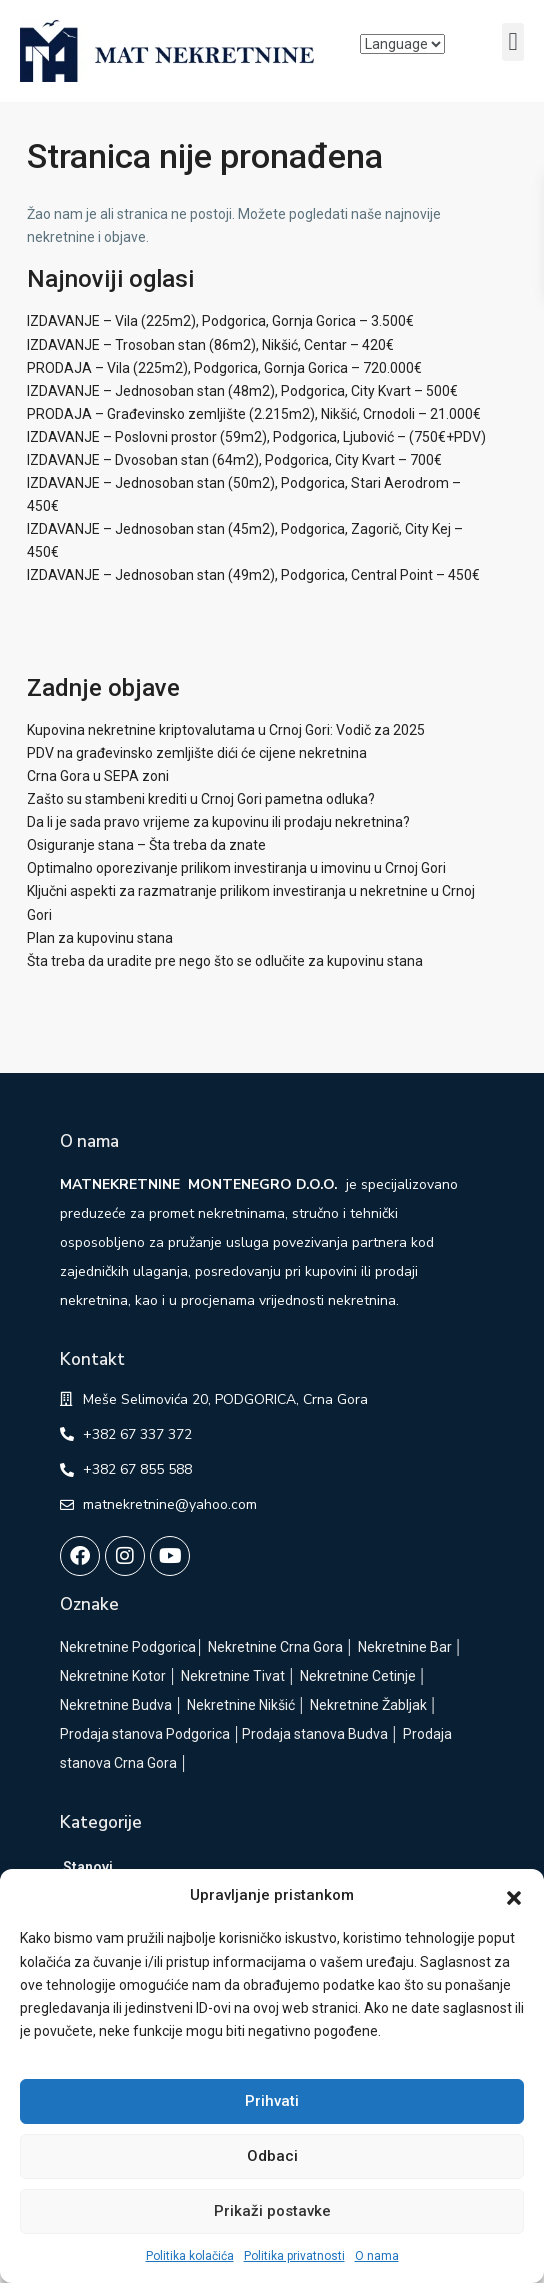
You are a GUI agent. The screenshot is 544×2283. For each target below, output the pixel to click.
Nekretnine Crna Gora (275, 1647)
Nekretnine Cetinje (358, 1676)
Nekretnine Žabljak (368, 1705)
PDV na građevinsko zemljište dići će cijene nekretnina (197, 753)
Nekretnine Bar (405, 1647)
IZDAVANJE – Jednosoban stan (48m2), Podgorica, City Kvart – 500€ (242, 391)
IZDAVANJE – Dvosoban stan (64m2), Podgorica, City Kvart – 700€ (234, 460)
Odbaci (272, 2156)
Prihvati (272, 2101)
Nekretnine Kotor (113, 1676)
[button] (514, 1896)
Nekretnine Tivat (233, 1676)
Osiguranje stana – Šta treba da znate (146, 845)
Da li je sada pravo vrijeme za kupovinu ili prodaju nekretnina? (218, 822)
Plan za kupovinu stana (100, 938)
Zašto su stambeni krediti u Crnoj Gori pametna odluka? (201, 799)
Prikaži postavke (272, 2211)
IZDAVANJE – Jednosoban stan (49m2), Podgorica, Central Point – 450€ (253, 575)
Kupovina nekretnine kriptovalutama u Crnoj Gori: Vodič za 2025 (226, 730)
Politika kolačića (190, 2256)
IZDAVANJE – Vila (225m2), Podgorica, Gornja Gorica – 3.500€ (220, 321)
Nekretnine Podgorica (128, 1647)
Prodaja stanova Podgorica (145, 1734)
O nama (377, 2256)
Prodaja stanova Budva (315, 1734)
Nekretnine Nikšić (241, 1705)
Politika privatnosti (294, 2256)
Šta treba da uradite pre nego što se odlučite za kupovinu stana (225, 961)
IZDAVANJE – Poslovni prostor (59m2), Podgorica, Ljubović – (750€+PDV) (256, 437)
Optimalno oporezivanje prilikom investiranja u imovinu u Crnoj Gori (236, 868)
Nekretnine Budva (116, 1705)
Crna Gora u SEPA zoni (98, 776)
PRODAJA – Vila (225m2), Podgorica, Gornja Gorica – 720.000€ (224, 368)
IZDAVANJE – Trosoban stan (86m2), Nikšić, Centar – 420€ (210, 345)
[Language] (402, 44)
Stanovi (88, 1867)
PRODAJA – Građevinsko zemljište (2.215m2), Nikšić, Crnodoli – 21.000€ (254, 414)
